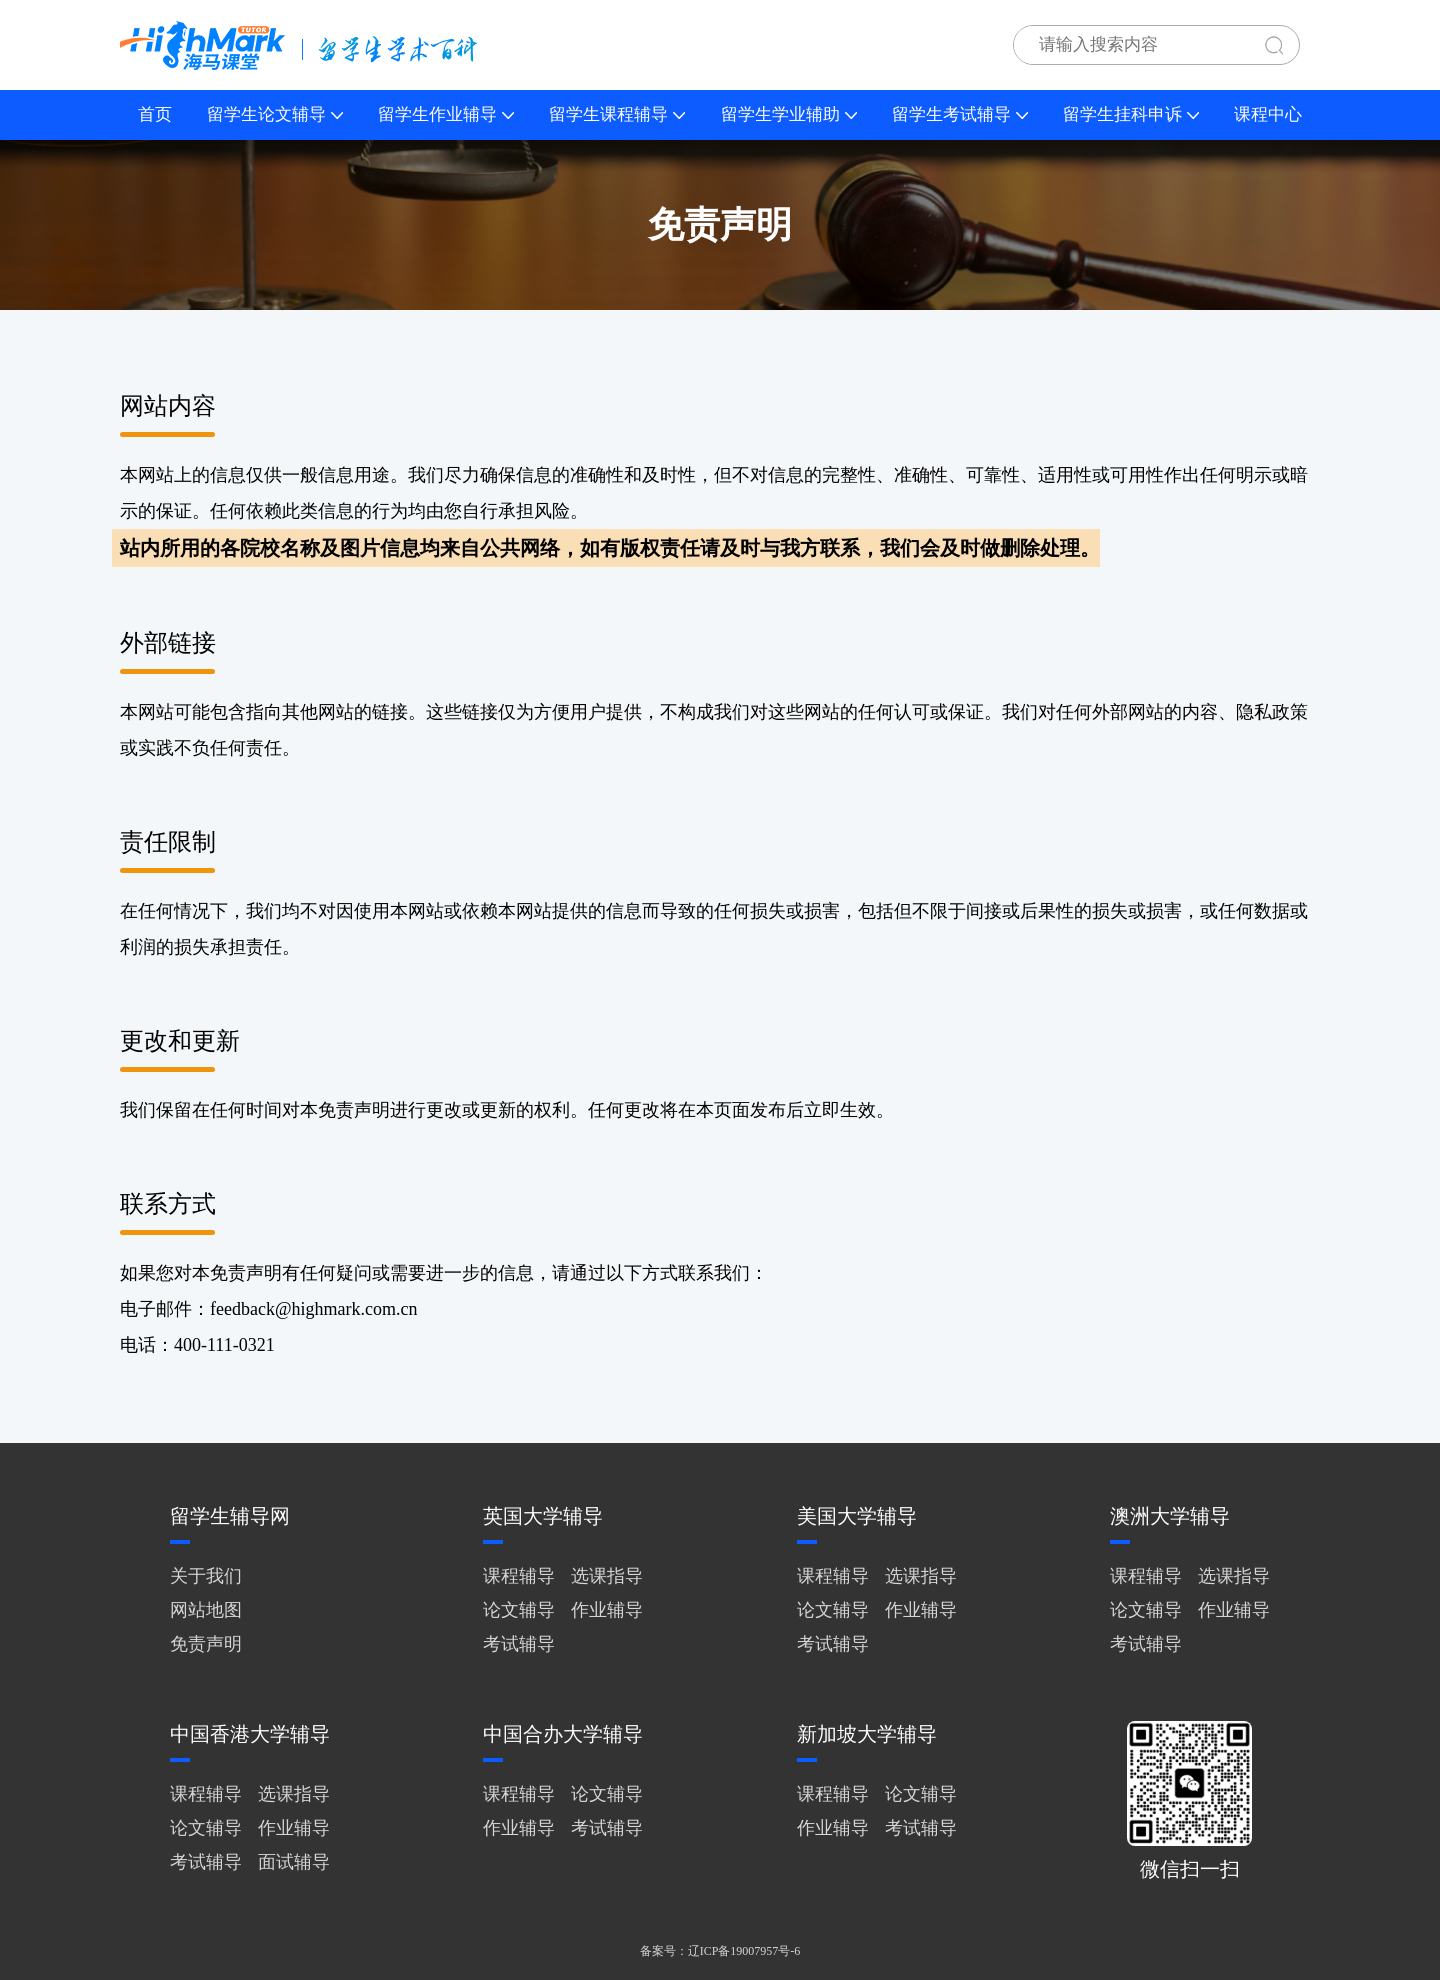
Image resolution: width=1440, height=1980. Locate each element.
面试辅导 (294, 1862)
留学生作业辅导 (446, 114)
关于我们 (206, 1576)
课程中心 (1268, 114)
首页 (155, 114)
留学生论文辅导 (275, 114)
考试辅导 (519, 1644)
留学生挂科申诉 (1131, 114)
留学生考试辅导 (960, 114)
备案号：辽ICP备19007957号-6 (720, 1951)
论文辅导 (519, 1610)
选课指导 (607, 1576)
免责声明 (206, 1644)
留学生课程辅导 (617, 114)
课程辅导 (519, 1576)
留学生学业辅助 (789, 114)
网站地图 (206, 1610)
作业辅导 (607, 1610)
